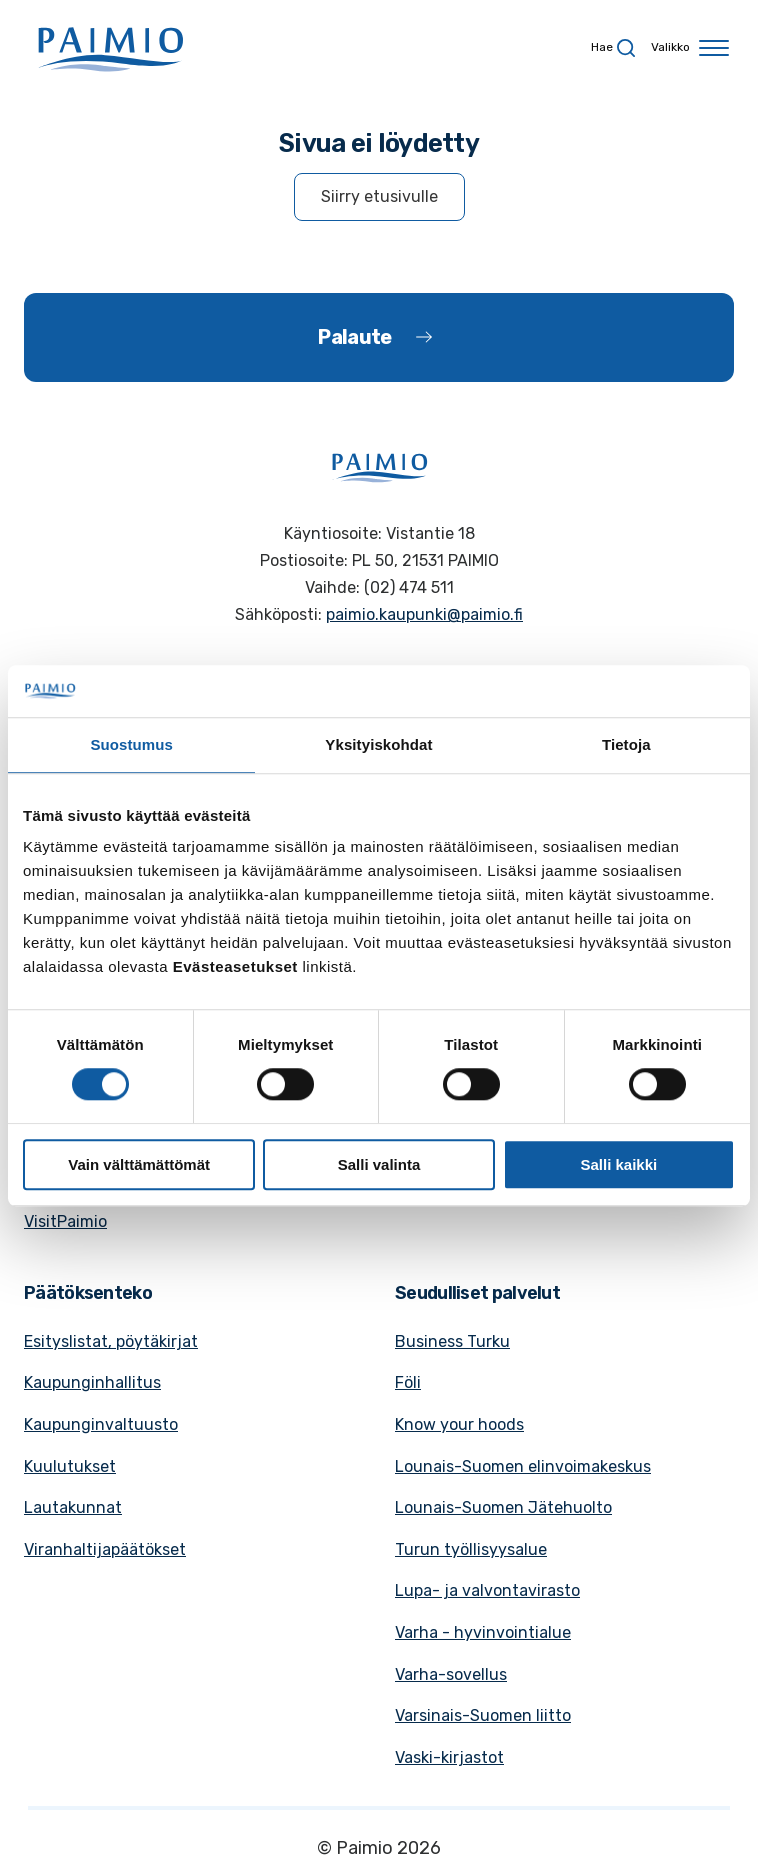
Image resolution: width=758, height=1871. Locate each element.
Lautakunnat (73, 1507)
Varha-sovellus (451, 1674)
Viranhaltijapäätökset (105, 1549)
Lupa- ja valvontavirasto (487, 1590)
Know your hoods (459, 1424)
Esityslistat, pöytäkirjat (111, 1341)
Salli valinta (379, 1164)
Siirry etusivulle (379, 196)
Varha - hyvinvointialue (483, 1632)
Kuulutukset (70, 1466)
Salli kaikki (618, 1164)
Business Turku (452, 1341)
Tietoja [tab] (626, 744)
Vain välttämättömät (139, 1164)
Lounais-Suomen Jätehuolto (503, 1507)
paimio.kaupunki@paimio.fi (424, 614)
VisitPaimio (65, 1221)
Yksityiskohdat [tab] (378, 744)
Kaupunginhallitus (92, 1382)
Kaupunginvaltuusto (101, 1424)
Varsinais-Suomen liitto (483, 1715)
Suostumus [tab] (131, 744)
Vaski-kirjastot (449, 1757)
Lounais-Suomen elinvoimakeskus (523, 1466)
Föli (408, 1382)
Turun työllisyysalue (471, 1549)
